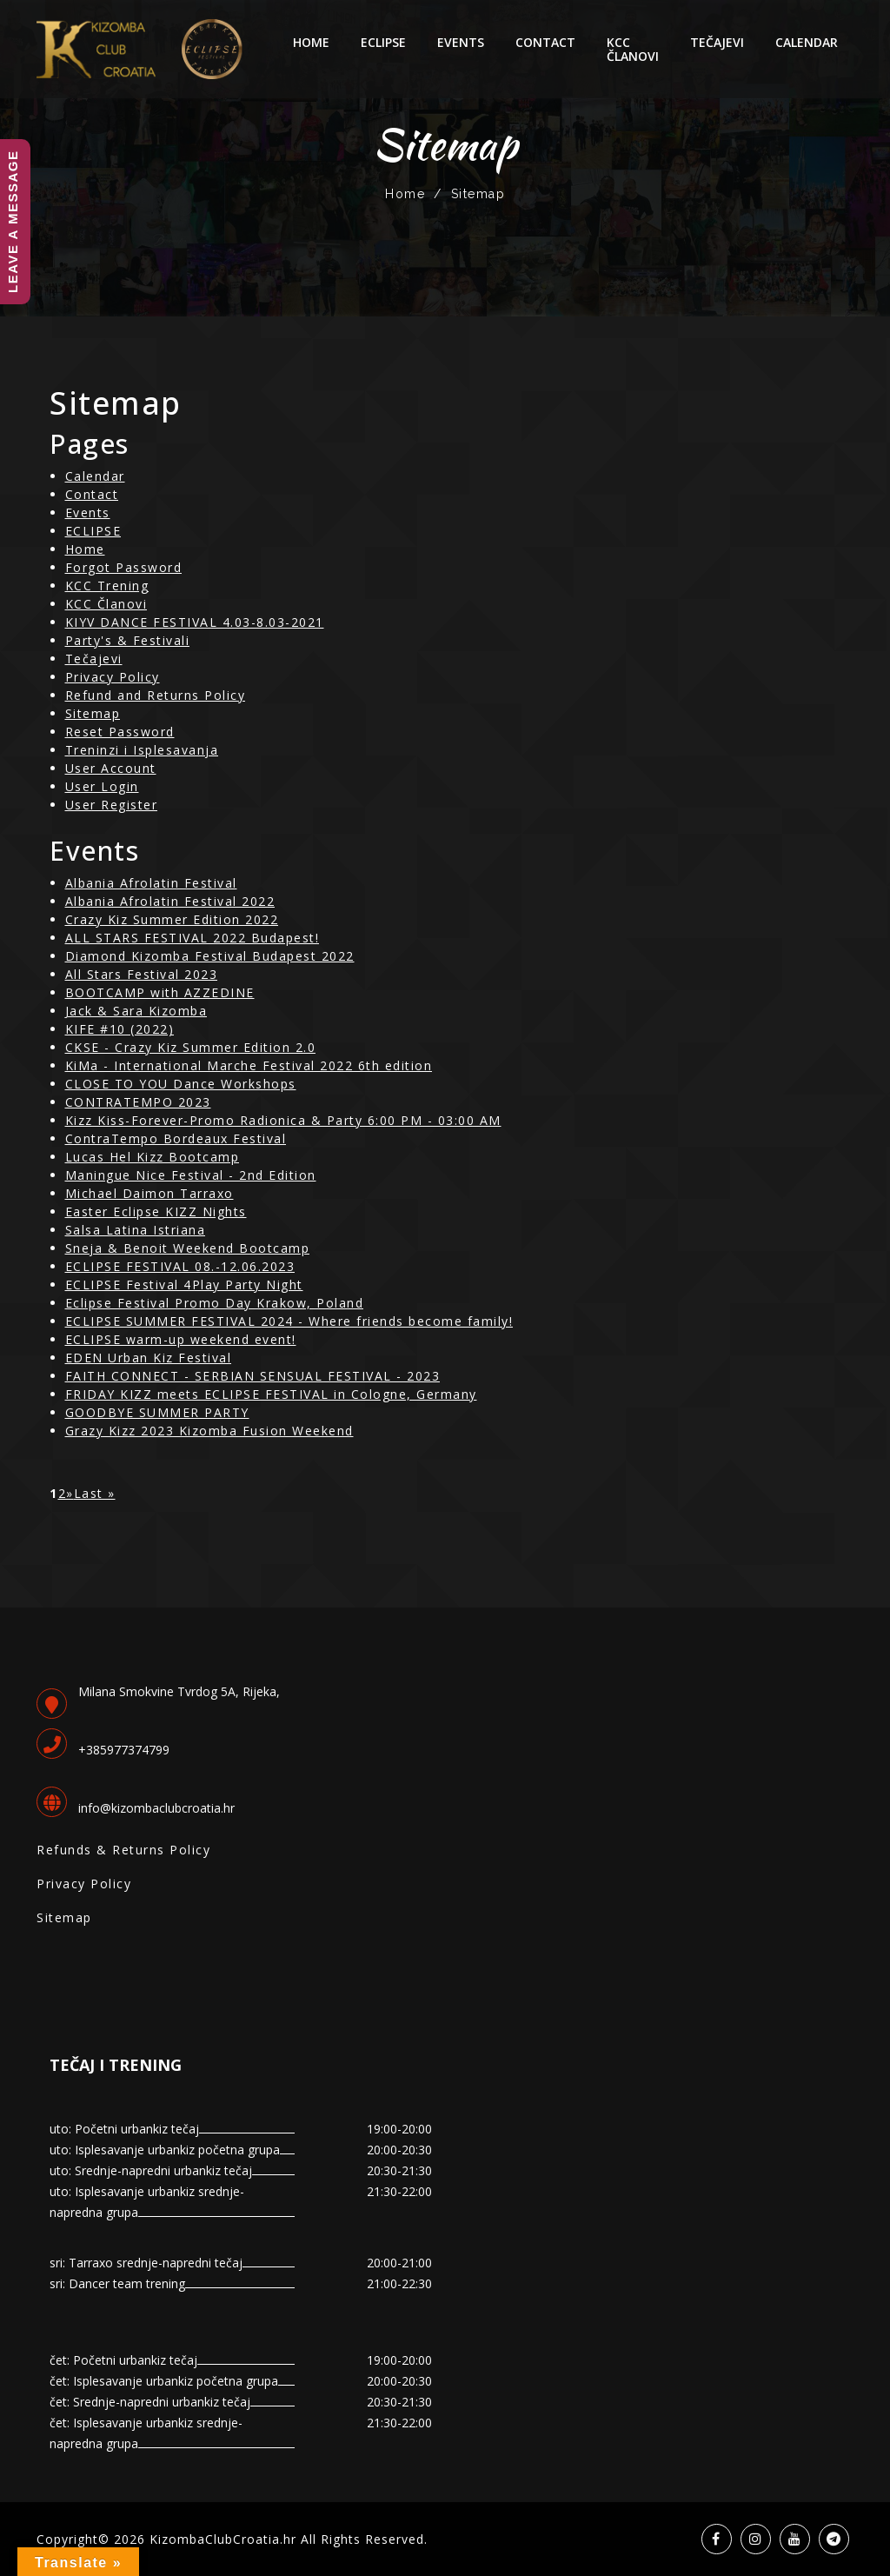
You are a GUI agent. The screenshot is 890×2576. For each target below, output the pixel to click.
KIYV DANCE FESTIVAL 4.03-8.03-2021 (194, 622)
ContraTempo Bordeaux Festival (176, 1138)
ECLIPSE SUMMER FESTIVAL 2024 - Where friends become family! (289, 1321)
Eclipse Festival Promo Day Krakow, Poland (214, 1303)
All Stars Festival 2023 (141, 974)
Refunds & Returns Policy (123, 1849)
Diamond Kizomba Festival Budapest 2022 (210, 956)
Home (311, 42)
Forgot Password (124, 567)
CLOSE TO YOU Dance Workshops (180, 1083)
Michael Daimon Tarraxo (149, 1193)
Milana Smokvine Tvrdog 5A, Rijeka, (179, 1691)
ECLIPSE (383, 42)
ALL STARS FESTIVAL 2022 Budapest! (192, 937)
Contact (545, 42)
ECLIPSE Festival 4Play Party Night (184, 1284)
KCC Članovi (633, 48)
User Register (111, 804)
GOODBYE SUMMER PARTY (157, 1412)
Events (460, 42)
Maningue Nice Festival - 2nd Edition (190, 1175)
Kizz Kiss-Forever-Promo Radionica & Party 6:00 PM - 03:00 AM (283, 1120)
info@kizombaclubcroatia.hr (156, 1808)
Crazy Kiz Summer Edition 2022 (172, 919)
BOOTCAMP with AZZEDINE (160, 992)
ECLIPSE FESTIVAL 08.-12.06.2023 (180, 1266)
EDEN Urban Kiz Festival (148, 1357)
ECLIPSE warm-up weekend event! (180, 1339)
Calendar (806, 42)
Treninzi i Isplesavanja (142, 750)
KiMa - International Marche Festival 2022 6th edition (249, 1065)
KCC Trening (107, 585)
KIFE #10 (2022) (120, 1029)
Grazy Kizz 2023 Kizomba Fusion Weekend (209, 1430)
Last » (95, 1493)
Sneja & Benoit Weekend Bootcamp (187, 1248)
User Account (110, 768)
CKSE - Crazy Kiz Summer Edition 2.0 (190, 1047)
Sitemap (93, 713)
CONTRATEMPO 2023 (138, 1102)
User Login (102, 786)
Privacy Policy (112, 677)
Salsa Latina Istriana (135, 1229)
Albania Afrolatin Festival (151, 883)
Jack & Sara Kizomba (136, 1010)
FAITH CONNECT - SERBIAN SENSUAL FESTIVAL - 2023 (253, 1376)
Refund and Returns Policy (155, 695)
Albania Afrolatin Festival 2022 (170, 901)
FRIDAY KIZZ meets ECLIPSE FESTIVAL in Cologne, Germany (271, 1394)
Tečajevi (717, 42)
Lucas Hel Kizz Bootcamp (152, 1156)
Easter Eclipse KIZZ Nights (156, 1211)
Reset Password (120, 731)
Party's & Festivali (127, 640)
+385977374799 (123, 1749)
